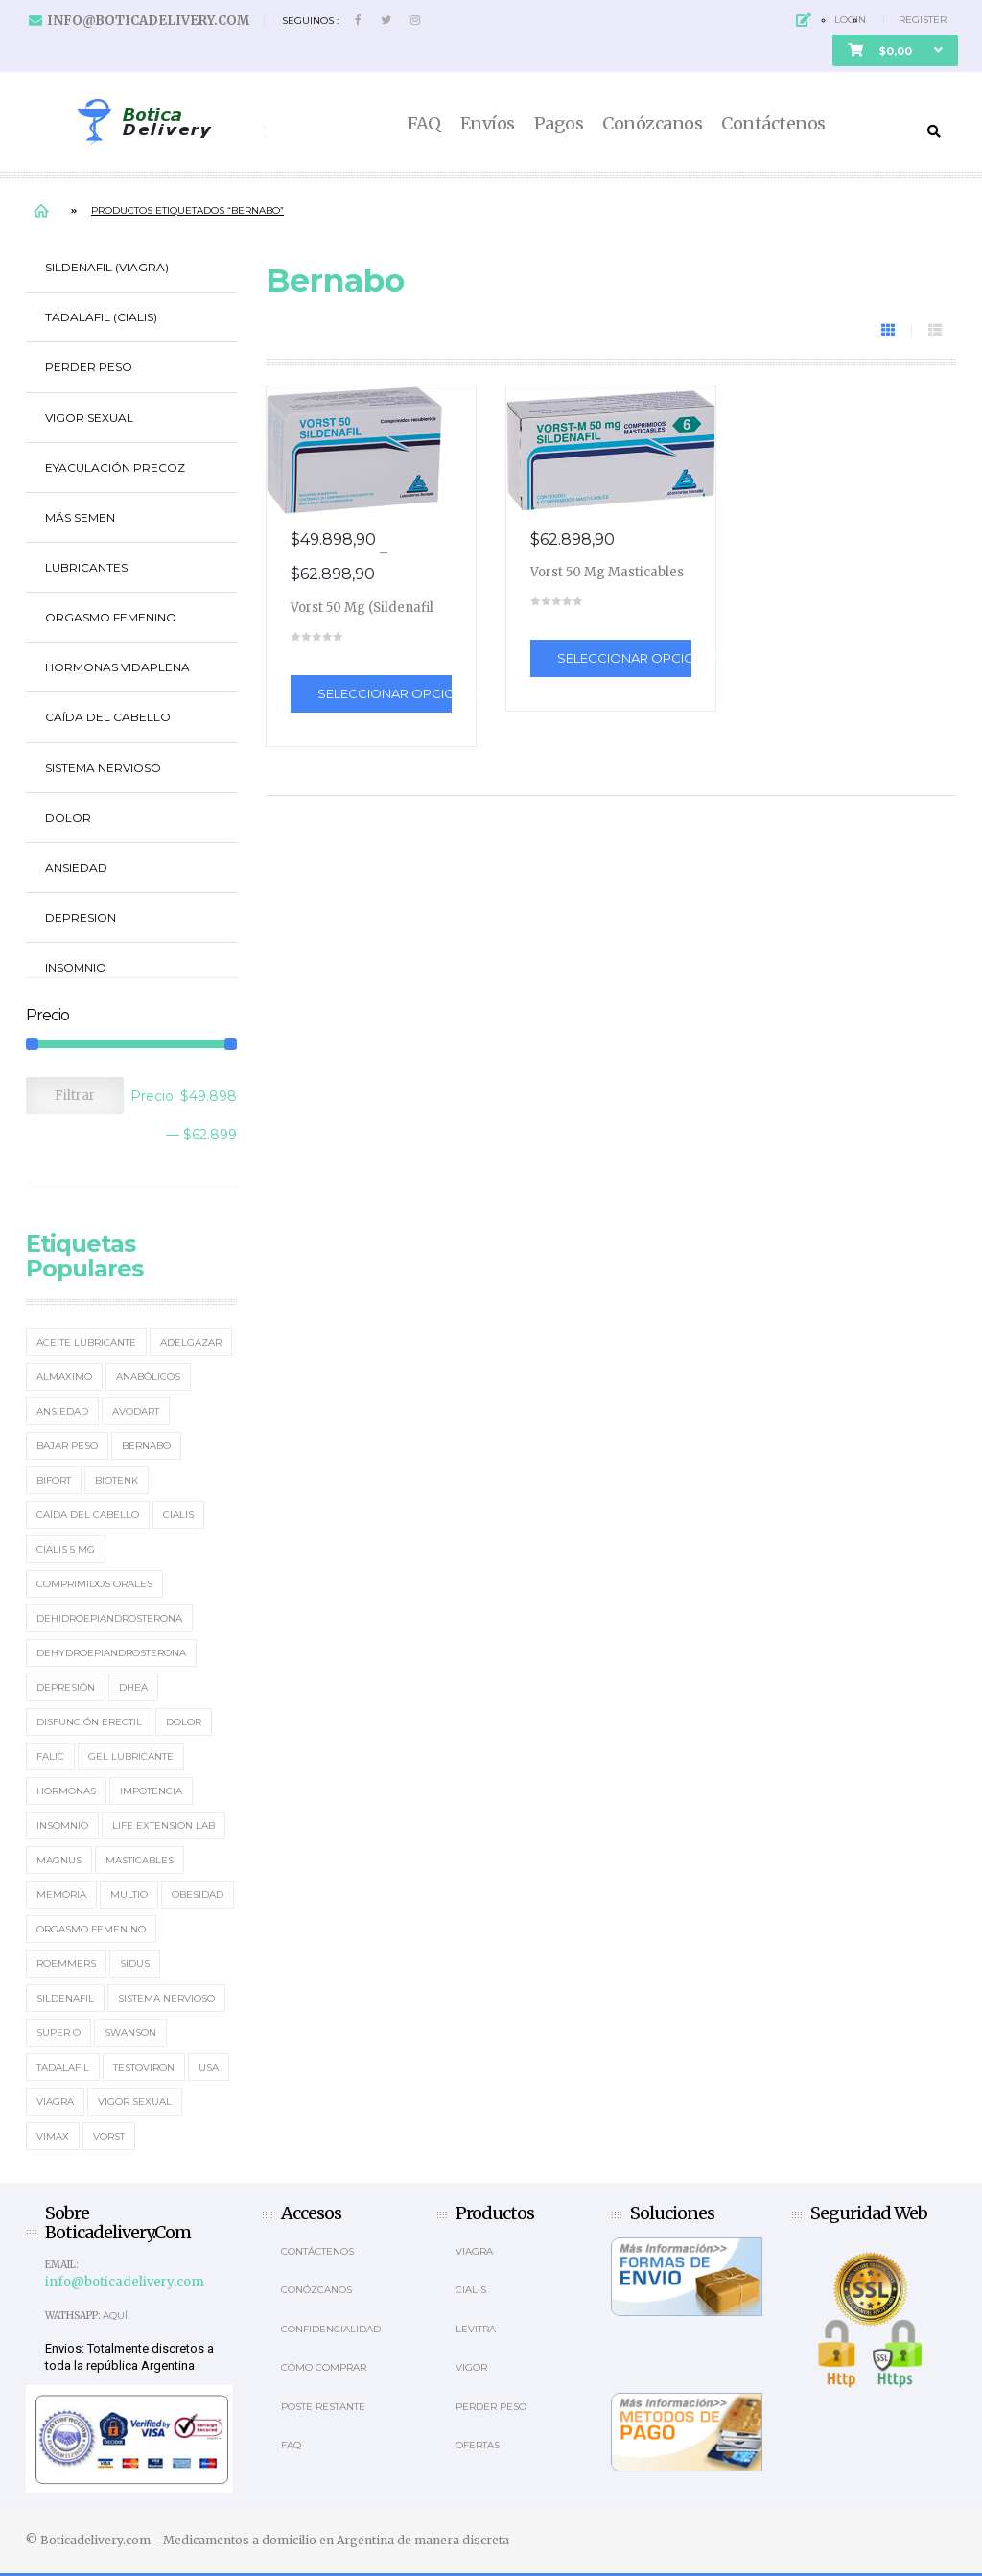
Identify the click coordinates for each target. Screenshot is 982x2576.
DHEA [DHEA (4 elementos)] (133, 1687)
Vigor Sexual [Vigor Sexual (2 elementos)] (135, 2102)
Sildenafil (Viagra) (107, 267)
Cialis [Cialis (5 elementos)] (178, 1515)
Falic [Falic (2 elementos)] (50, 1756)
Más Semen (80, 517)
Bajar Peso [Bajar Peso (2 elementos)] (67, 1446)
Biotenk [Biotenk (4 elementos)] (116, 1480)
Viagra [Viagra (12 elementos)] (55, 2102)
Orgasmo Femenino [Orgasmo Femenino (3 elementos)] (91, 1929)
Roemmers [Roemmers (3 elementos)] (66, 1963)
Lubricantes (86, 567)
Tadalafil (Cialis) (101, 317)
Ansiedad (76, 867)
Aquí (115, 2315)
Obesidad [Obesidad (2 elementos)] (197, 1894)
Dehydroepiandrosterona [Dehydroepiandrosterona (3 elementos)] (111, 1653)
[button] (895, 50)
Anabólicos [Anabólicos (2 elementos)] (148, 1376)
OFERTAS (478, 2445)
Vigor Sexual (89, 417)
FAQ (424, 123)
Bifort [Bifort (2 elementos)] (53, 1480)
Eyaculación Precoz (115, 467)
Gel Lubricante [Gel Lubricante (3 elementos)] (131, 1756)
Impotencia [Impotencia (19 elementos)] (151, 1791)
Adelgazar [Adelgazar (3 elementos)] (191, 1342)
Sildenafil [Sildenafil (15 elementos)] (65, 1998)
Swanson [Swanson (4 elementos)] (130, 2032)
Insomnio (75, 967)
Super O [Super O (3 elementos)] (58, 2032)
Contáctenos (773, 123)
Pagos (559, 123)
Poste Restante (323, 2406)
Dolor (68, 817)
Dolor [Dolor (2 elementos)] (183, 1722)
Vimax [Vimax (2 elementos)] (52, 2136)
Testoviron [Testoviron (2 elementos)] (144, 2067)
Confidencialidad (331, 2329)
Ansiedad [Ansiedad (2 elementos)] (62, 1411)
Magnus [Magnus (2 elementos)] (59, 1860)
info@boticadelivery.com (148, 20)
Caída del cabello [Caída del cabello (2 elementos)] (87, 1515)
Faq (291, 2445)
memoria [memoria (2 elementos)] (61, 1894)
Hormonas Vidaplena (117, 667)
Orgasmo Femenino (110, 617)
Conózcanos (652, 123)
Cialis (471, 2289)
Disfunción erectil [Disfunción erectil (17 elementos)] (89, 1722)
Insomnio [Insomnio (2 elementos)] (62, 1825)
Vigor (471, 2367)
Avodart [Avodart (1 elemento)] (135, 1411)
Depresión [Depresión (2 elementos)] (65, 1687)
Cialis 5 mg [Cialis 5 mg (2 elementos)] (65, 1549)
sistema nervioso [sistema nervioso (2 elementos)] (166, 1998)
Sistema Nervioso (103, 768)
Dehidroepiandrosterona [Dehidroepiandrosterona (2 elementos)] (109, 1618)
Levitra (476, 2329)
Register (923, 19)
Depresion (80, 917)
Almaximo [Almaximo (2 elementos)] (64, 1376)
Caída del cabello (108, 717)
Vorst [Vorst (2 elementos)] (109, 2136)
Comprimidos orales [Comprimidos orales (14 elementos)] (94, 1584)
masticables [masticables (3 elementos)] (139, 1860)
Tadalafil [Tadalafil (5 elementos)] (62, 2067)
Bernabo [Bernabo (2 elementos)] (146, 1446)
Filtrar (75, 1096)
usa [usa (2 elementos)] (209, 2067)
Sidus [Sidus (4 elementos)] (135, 1963)
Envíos (487, 123)
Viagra (474, 2251)
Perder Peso (88, 367)
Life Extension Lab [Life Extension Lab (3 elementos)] (163, 1825)
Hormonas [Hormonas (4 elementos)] (66, 1791)
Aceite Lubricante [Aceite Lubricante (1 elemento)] (86, 1342)
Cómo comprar (323, 2367)
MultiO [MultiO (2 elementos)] (129, 1894)
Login (850, 19)
